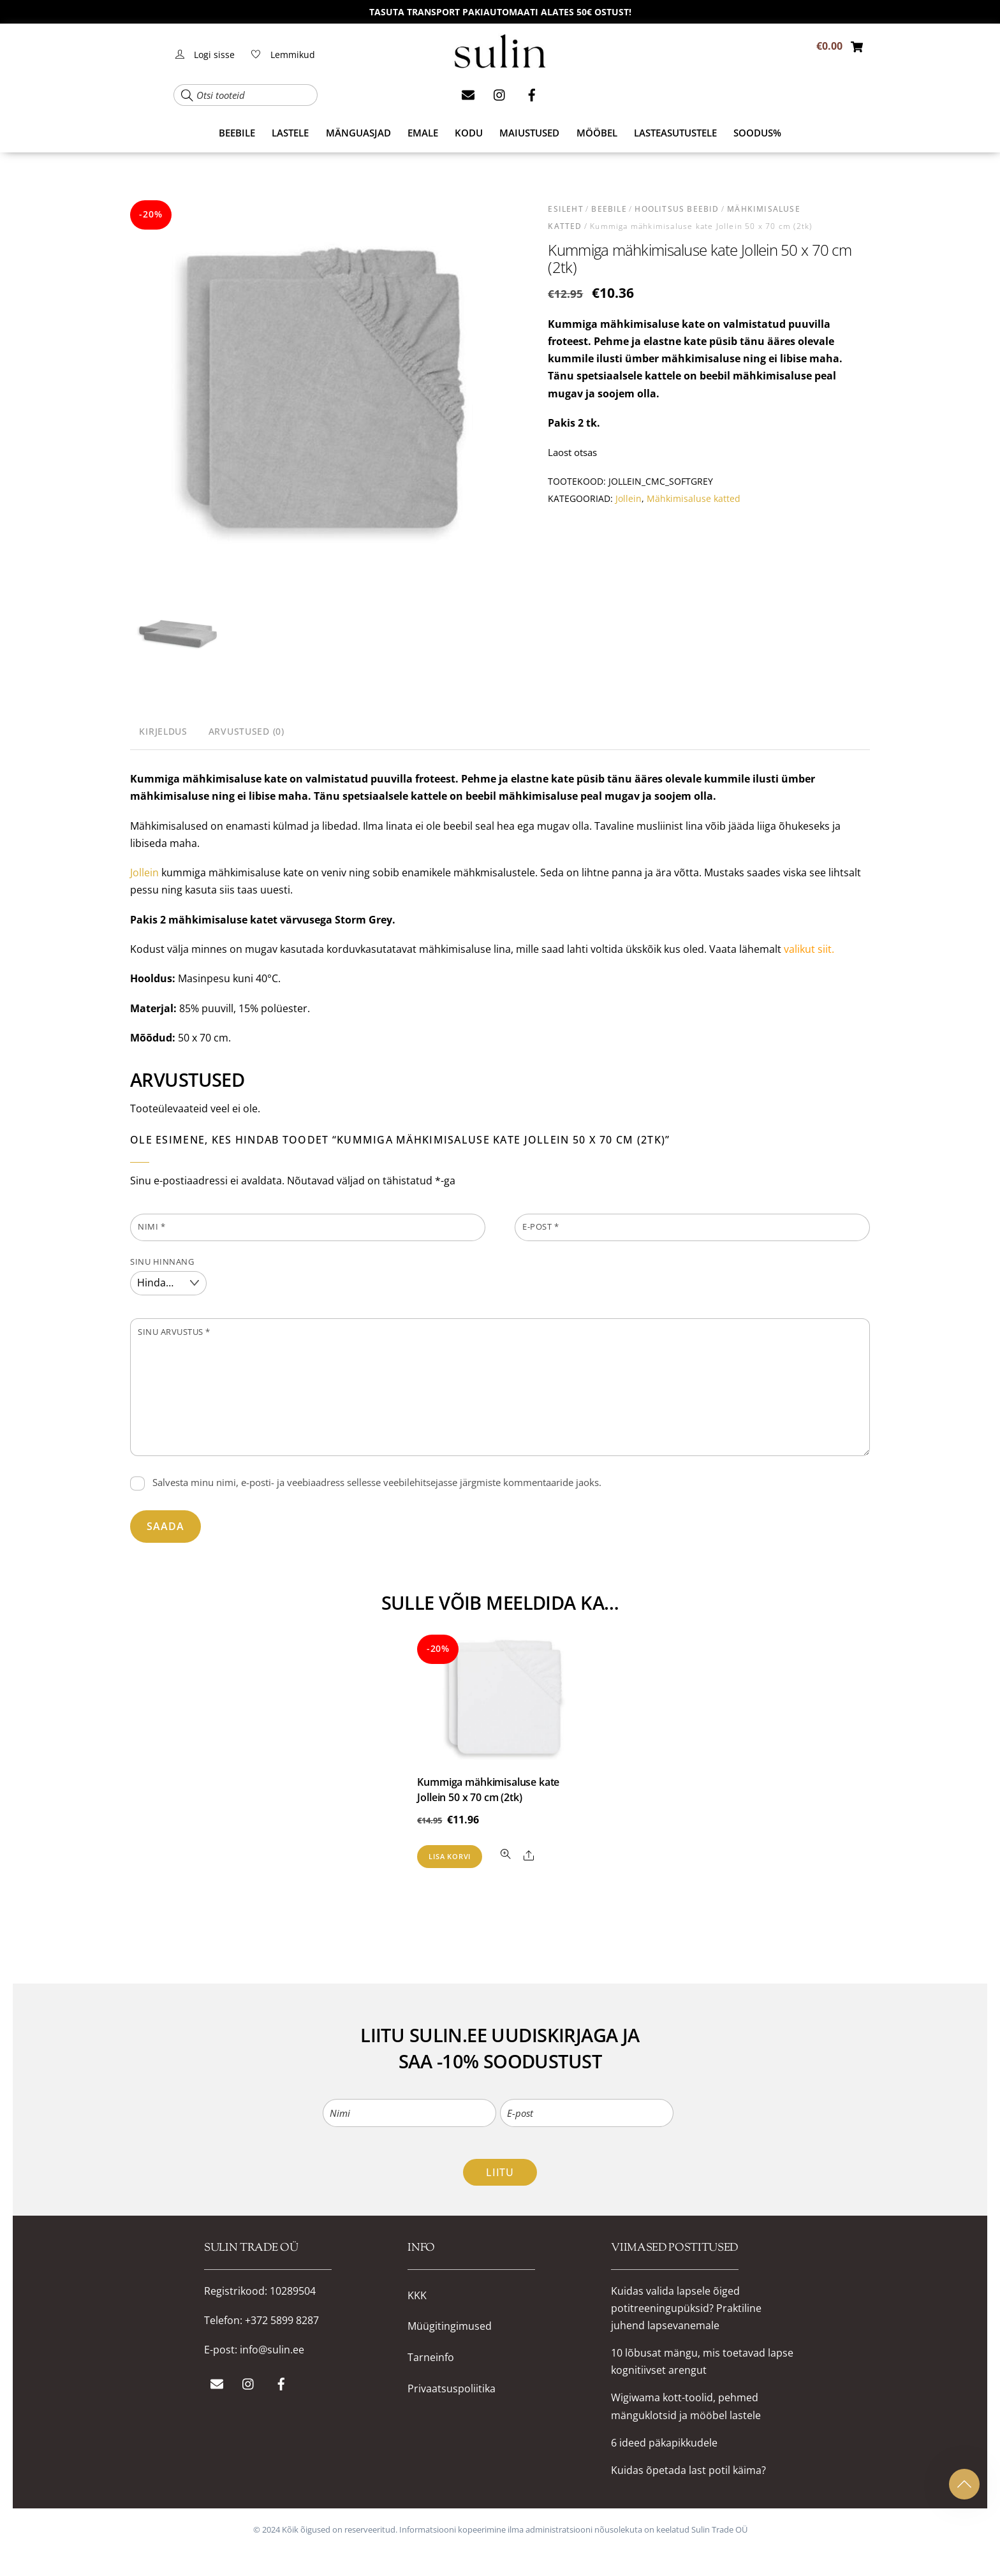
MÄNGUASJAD (358, 132)
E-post (540, 1226)
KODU (469, 132)
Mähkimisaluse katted (693, 498)
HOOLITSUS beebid (677, 208)
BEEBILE (237, 132)
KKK (417, 2295)
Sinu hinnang (162, 1261)
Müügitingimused (450, 2326)
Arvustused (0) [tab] (246, 731)
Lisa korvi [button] (450, 1856)
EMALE (423, 132)
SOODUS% (757, 132)
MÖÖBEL (597, 132)
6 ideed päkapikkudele (664, 2443)
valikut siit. (809, 949)
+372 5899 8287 (282, 2320)
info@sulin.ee (272, 2350)
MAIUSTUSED (529, 132)
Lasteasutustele (675, 132)
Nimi (151, 1226)
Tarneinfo (431, 2357)
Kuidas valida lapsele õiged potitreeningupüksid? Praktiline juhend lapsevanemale (686, 2308)
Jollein (628, 498)
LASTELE (290, 132)
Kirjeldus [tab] (163, 731)
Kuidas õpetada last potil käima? (688, 2470)
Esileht (565, 208)
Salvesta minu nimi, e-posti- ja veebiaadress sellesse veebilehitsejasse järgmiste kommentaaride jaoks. (376, 1482)
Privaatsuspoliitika (452, 2389)
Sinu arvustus (174, 1331)
